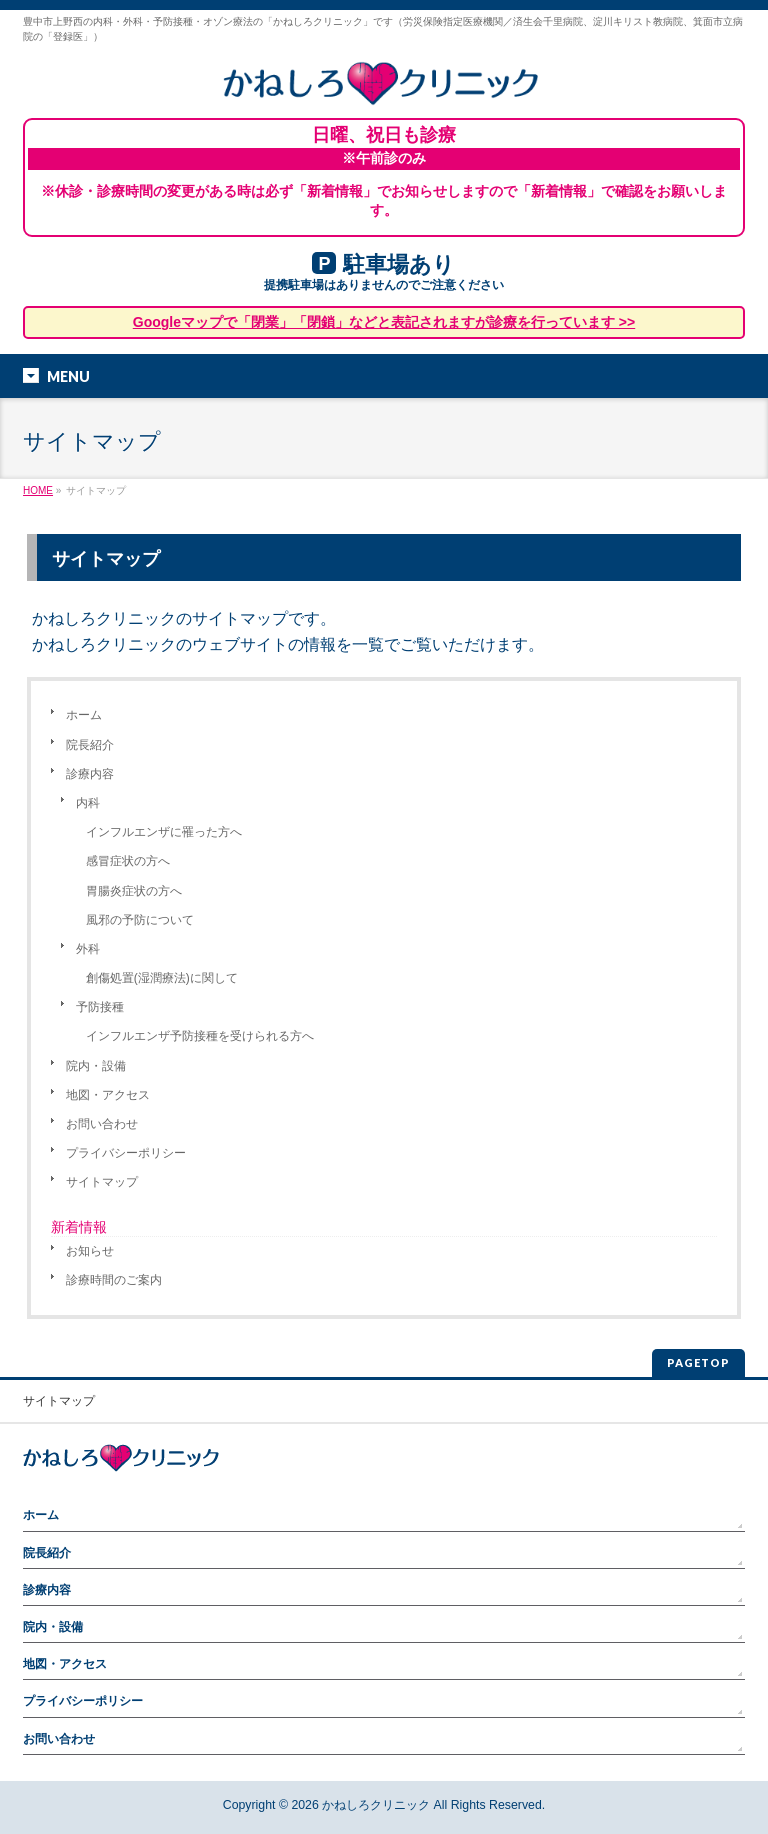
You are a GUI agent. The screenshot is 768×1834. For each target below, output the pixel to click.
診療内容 (90, 774)
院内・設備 (96, 1066)
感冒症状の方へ (128, 861)
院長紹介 (90, 745)
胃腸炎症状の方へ (134, 891)
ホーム (84, 715)
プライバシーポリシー (126, 1153)
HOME (38, 490)
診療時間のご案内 (114, 1280)
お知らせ (90, 1251)
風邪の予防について (140, 920)
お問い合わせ (102, 1124)
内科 (88, 803)
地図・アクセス (108, 1095)
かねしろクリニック (376, 1805)
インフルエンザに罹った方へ (164, 832)
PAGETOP (698, 1362)
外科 (88, 949)
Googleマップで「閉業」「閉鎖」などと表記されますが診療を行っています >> (384, 322)
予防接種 (100, 1007)
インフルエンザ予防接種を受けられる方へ (200, 1036)
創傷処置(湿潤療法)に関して (162, 978)
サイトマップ (102, 1182)
